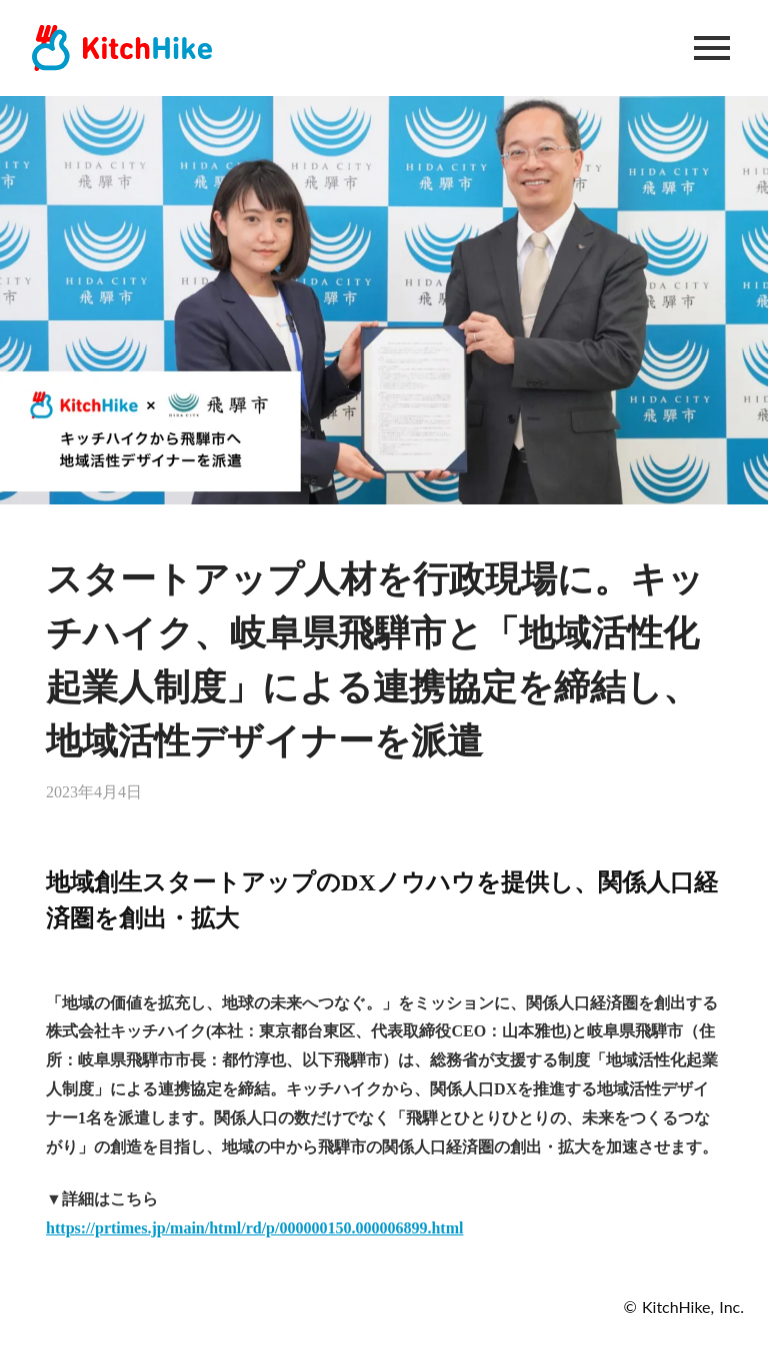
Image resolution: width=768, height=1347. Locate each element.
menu (712, 48)
